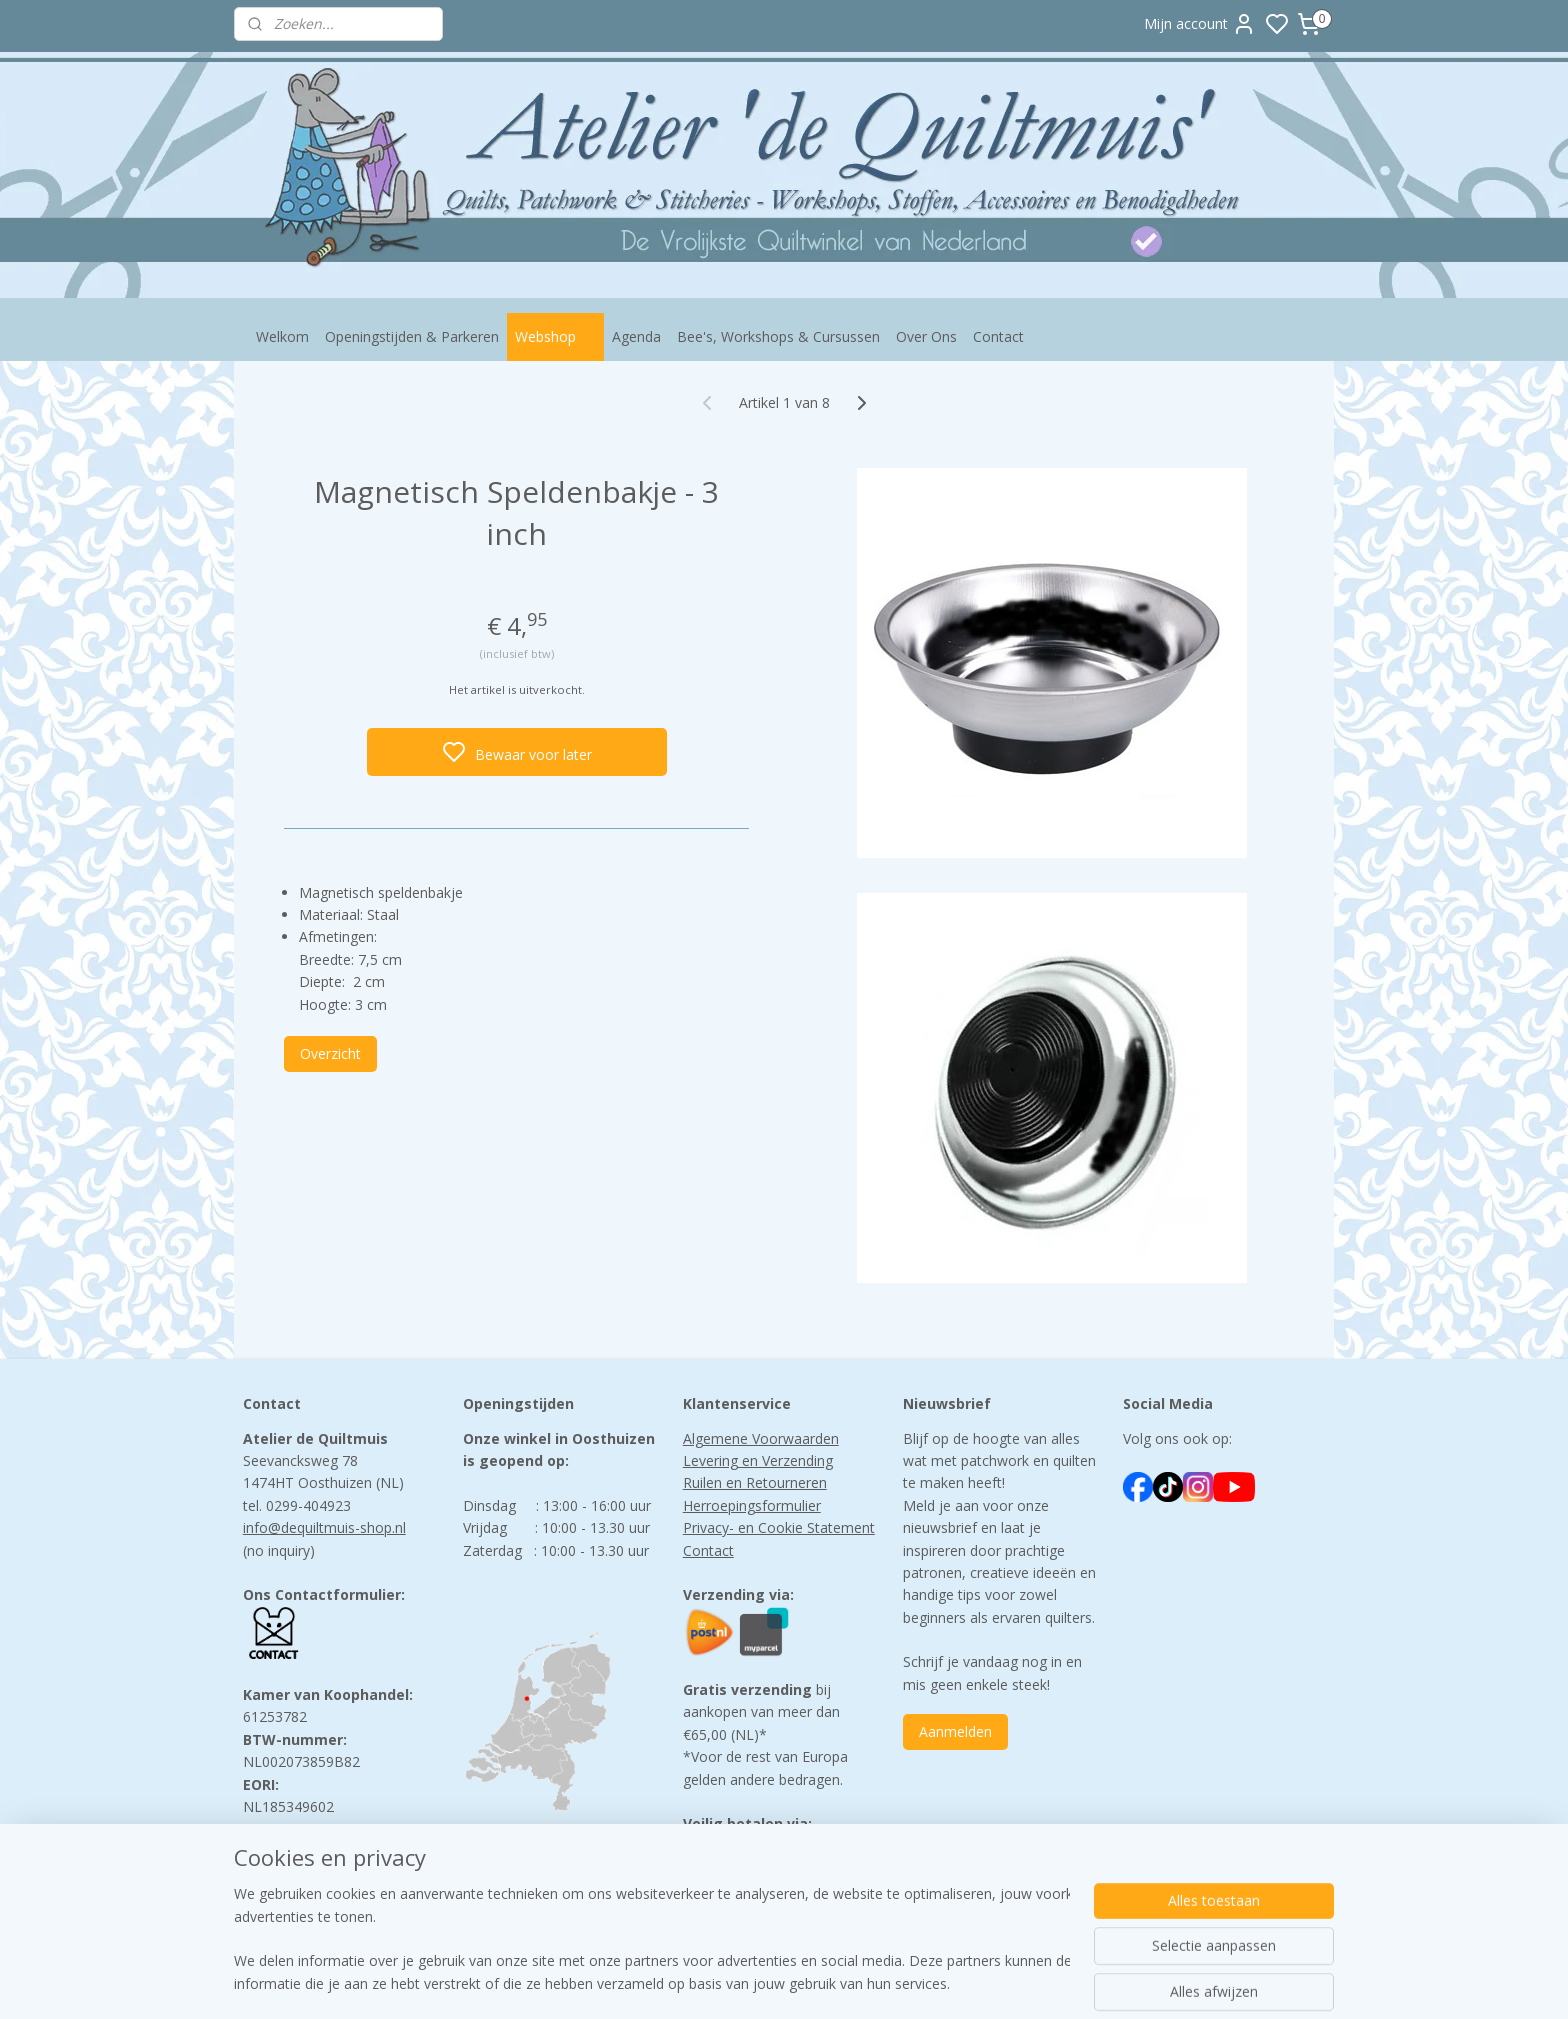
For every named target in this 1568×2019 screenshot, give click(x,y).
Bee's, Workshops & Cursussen (778, 336)
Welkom (282, 336)
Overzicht (330, 1053)
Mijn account (1200, 24)
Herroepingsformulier (752, 1505)
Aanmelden (955, 1731)
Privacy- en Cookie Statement (779, 1527)
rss (909, 1982)
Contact (998, 336)
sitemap (867, 1982)
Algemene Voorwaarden (761, 1438)
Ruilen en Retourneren (755, 1482)
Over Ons (926, 336)
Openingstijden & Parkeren (412, 336)
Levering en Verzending (758, 1460)
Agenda (636, 336)
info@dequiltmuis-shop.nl (324, 1527)
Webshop (555, 336)
